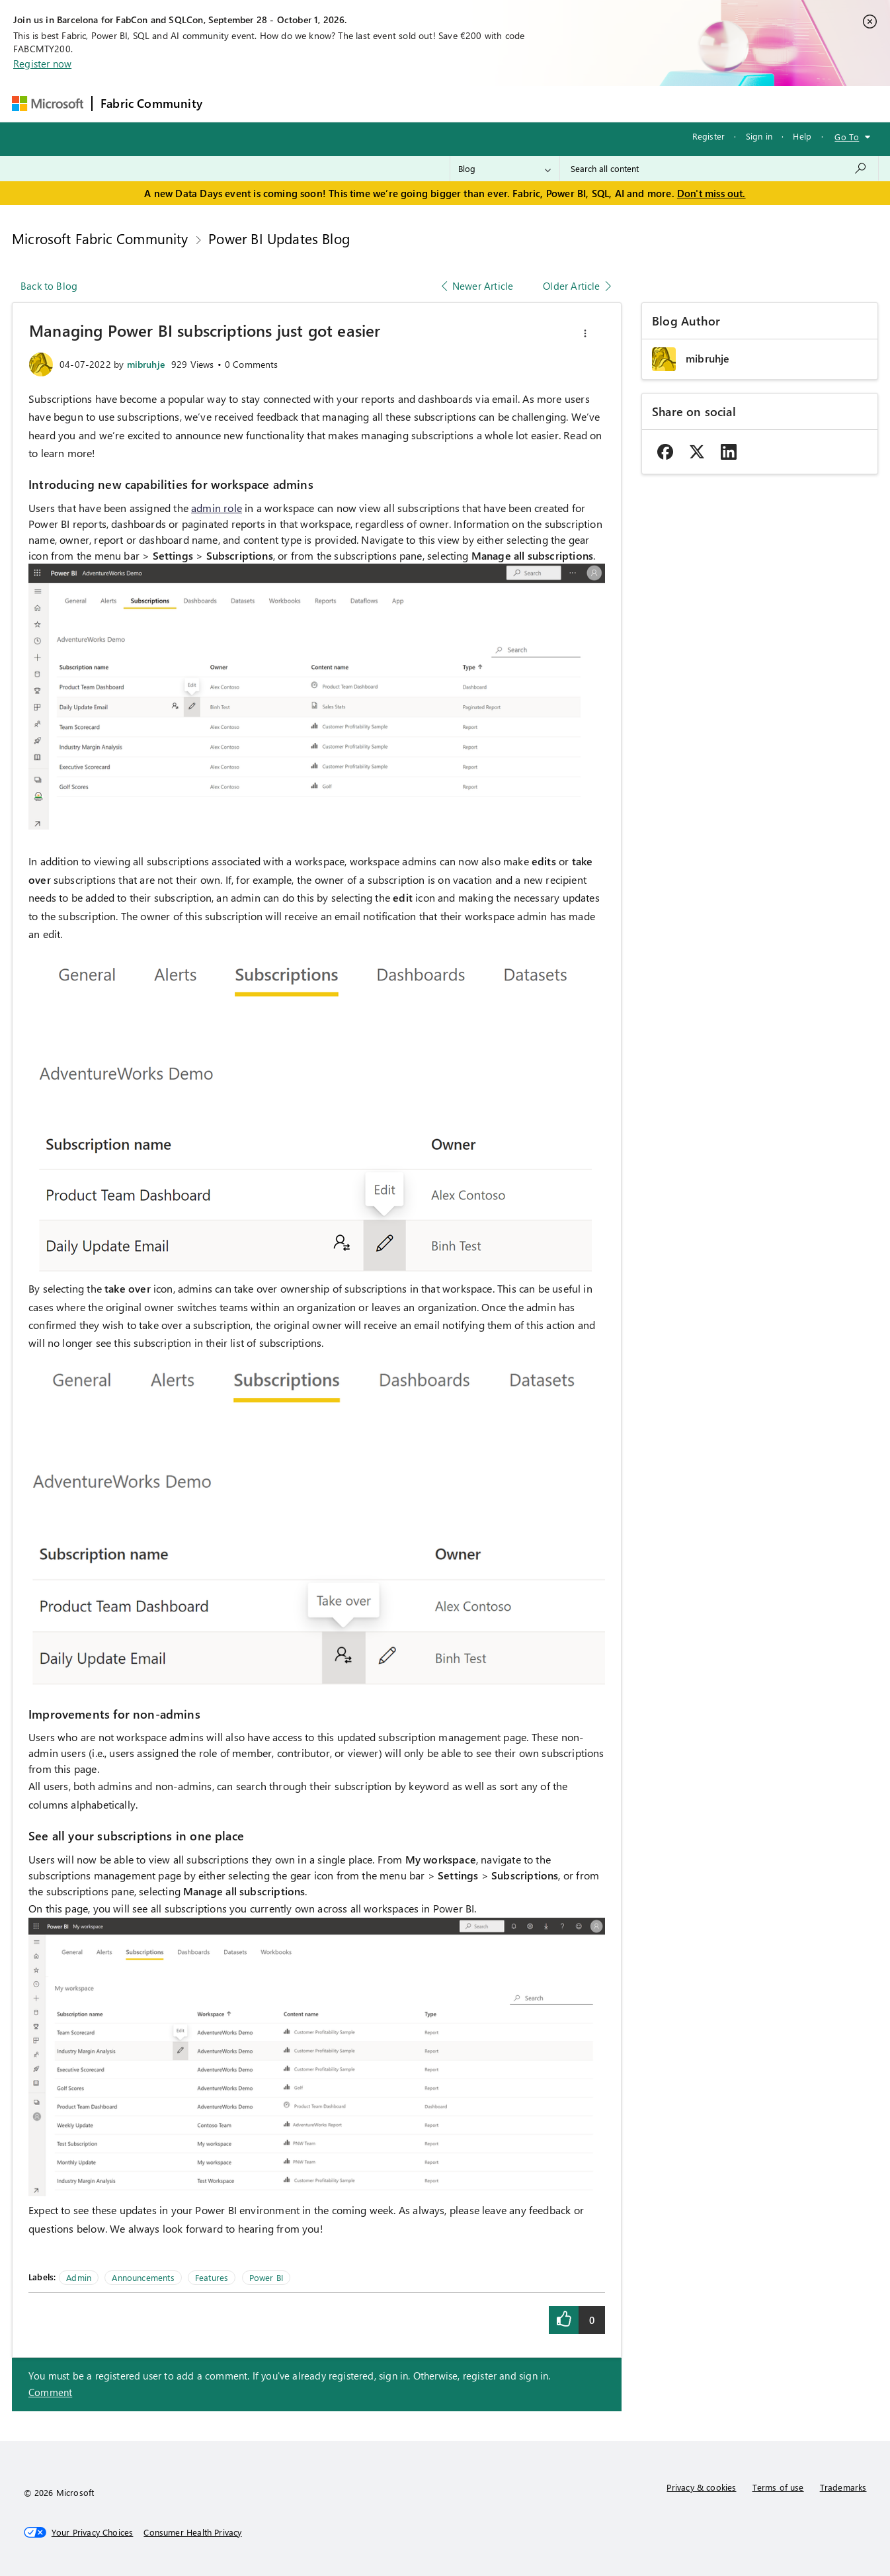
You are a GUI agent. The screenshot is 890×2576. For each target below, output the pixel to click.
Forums (232, 103)
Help (802, 136)
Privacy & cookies (701, 2487)
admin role (216, 508)
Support (569, 103)
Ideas (345, 103)
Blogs (462, 103)
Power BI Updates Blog (279, 238)
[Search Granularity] (504, 168)
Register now (42, 63)
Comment (50, 2392)
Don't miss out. (711, 193)
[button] (585, 333)
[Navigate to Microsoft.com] (47, 103)
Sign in (759, 136)
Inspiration (290, 103)
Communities (403, 103)
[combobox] (719, 168)
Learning (513, 103)
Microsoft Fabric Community (100, 238)
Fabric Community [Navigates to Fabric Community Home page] (151, 103)
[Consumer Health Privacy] (192, 2532)
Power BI (266, 2277)
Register (708, 136)
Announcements (143, 2277)
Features (211, 2277)
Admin (78, 2277)
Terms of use (778, 2487)
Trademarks (843, 2487)
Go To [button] (846, 136)
